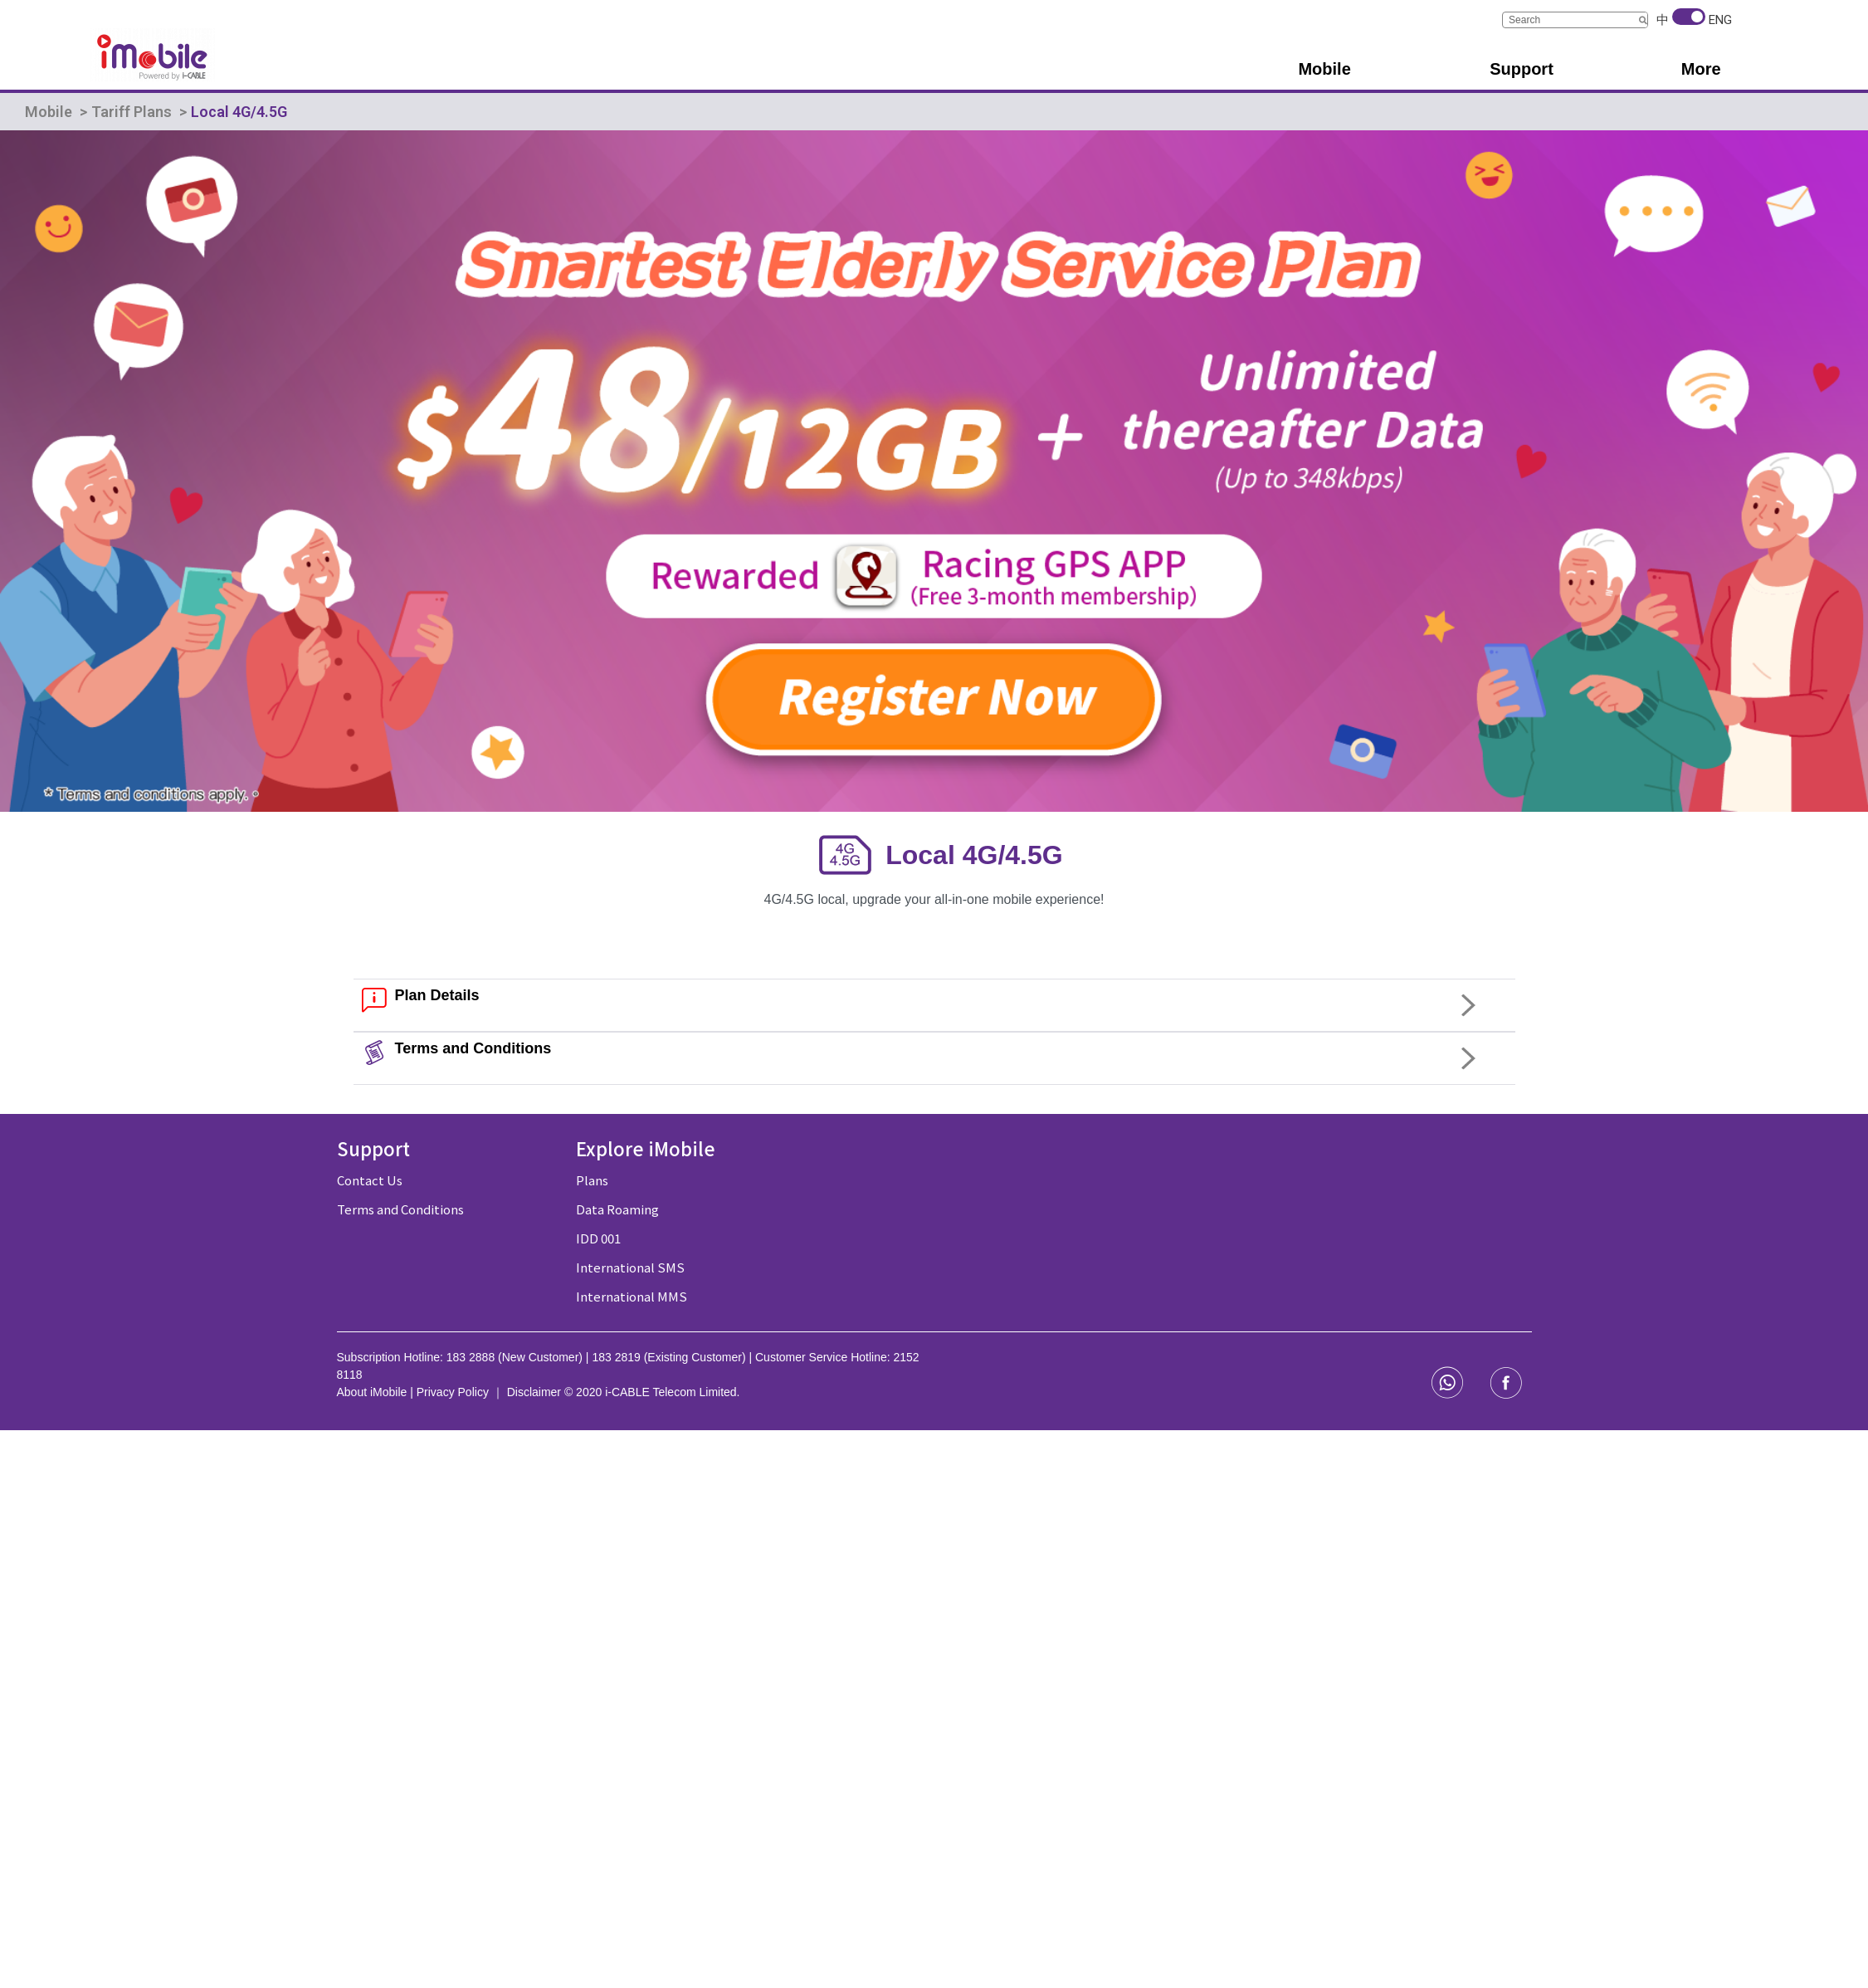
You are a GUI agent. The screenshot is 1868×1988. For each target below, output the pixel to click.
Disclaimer (535, 1392)
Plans (592, 1180)
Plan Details (437, 995)
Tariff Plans (131, 111)
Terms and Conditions (473, 1048)
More (1701, 69)
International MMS (631, 1296)
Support (1521, 69)
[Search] (1642, 19)
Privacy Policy (453, 1392)
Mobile (48, 111)
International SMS (630, 1267)
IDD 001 (598, 1238)
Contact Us (369, 1180)
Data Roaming (617, 1209)
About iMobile (374, 1392)
